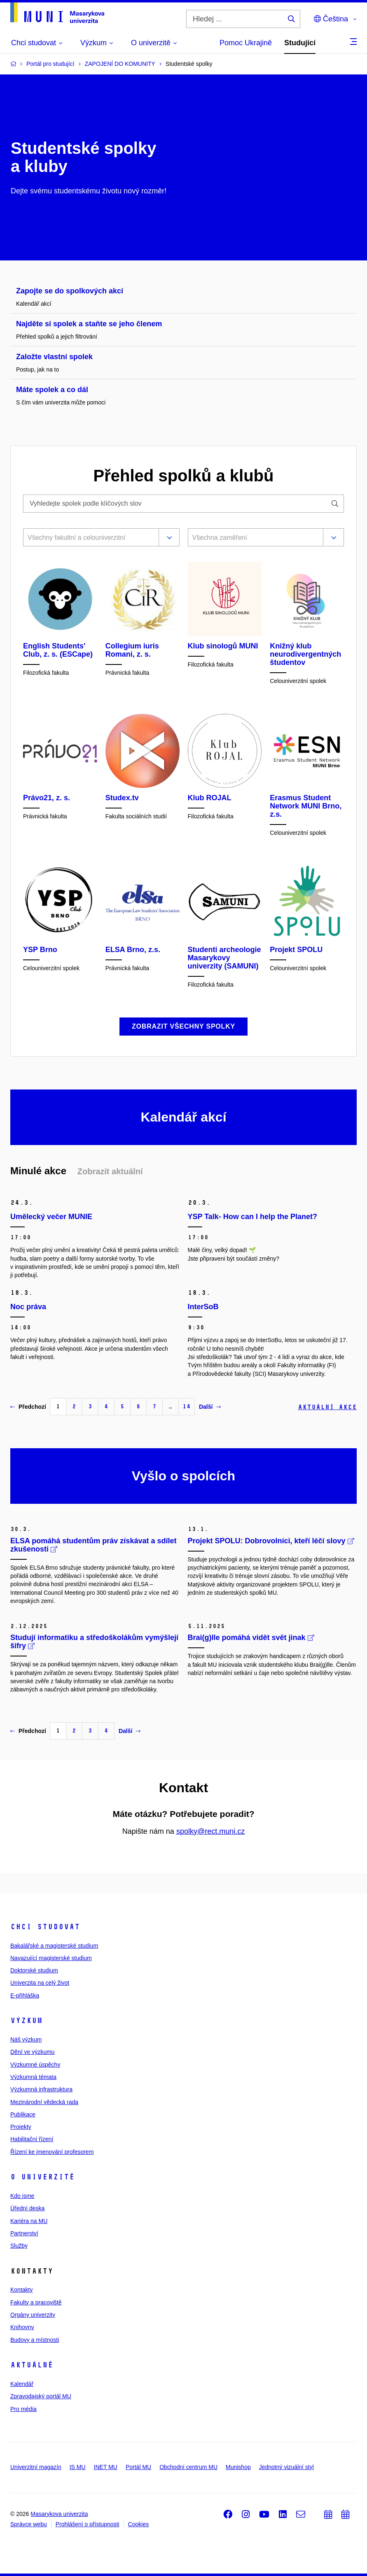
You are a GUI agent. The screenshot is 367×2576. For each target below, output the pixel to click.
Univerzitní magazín (35, 2467)
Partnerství (24, 2233)
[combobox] (89, 538)
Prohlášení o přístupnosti (87, 2524)
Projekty (20, 2126)
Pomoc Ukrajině (246, 43)
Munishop (238, 2467)
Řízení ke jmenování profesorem (52, 2152)
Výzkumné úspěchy (35, 2064)
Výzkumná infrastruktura (41, 2089)
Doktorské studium (34, 1970)
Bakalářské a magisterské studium (54, 1945)
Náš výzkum (26, 2039)
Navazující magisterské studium (51, 1958)
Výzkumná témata (33, 2077)
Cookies (138, 2524)
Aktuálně (31, 2364)
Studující (300, 43)
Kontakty (21, 2289)
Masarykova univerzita (59, 2514)
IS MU (78, 2467)
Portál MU (138, 2467)
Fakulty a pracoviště (36, 2302)
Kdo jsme (22, 2196)
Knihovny (22, 2327)
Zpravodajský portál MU (40, 2396)
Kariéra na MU (28, 2221)
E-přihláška (24, 1995)
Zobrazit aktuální (110, 1171)
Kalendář (21, 2384)
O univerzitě (42, 2176)
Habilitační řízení (31, 2139)
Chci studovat (45, 1926)
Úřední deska (27, 2208)
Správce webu (28, 2524)
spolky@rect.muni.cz (210, 1831)
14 (186, 1406)
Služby (19, 2245)
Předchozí (28, 1406)
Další (210, 1406)
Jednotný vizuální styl (286, 2467)
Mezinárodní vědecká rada (44, 2102)
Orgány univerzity (32, 2314)
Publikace (22, 2114)
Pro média (23, 2409)
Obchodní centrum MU (188, 2467)
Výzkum (26, 2020)
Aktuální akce (327, 1407)
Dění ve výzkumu (32, 2052)
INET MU (105, 2467)
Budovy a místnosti (34, 2340)
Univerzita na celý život (39, 1982)
